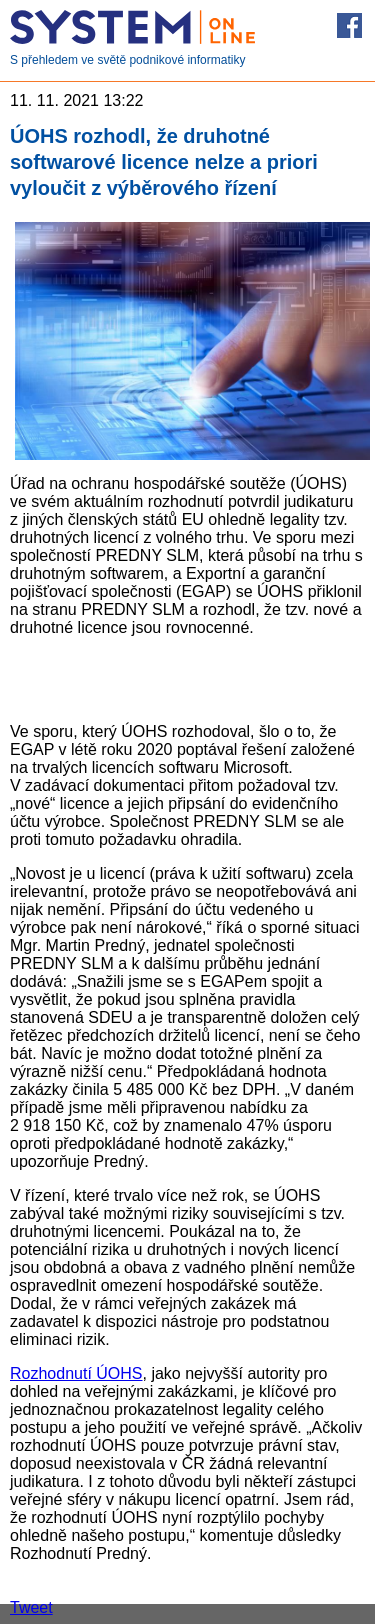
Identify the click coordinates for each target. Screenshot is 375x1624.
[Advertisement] (188, 678)
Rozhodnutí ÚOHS (76, 1373)
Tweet (31, 1607)
